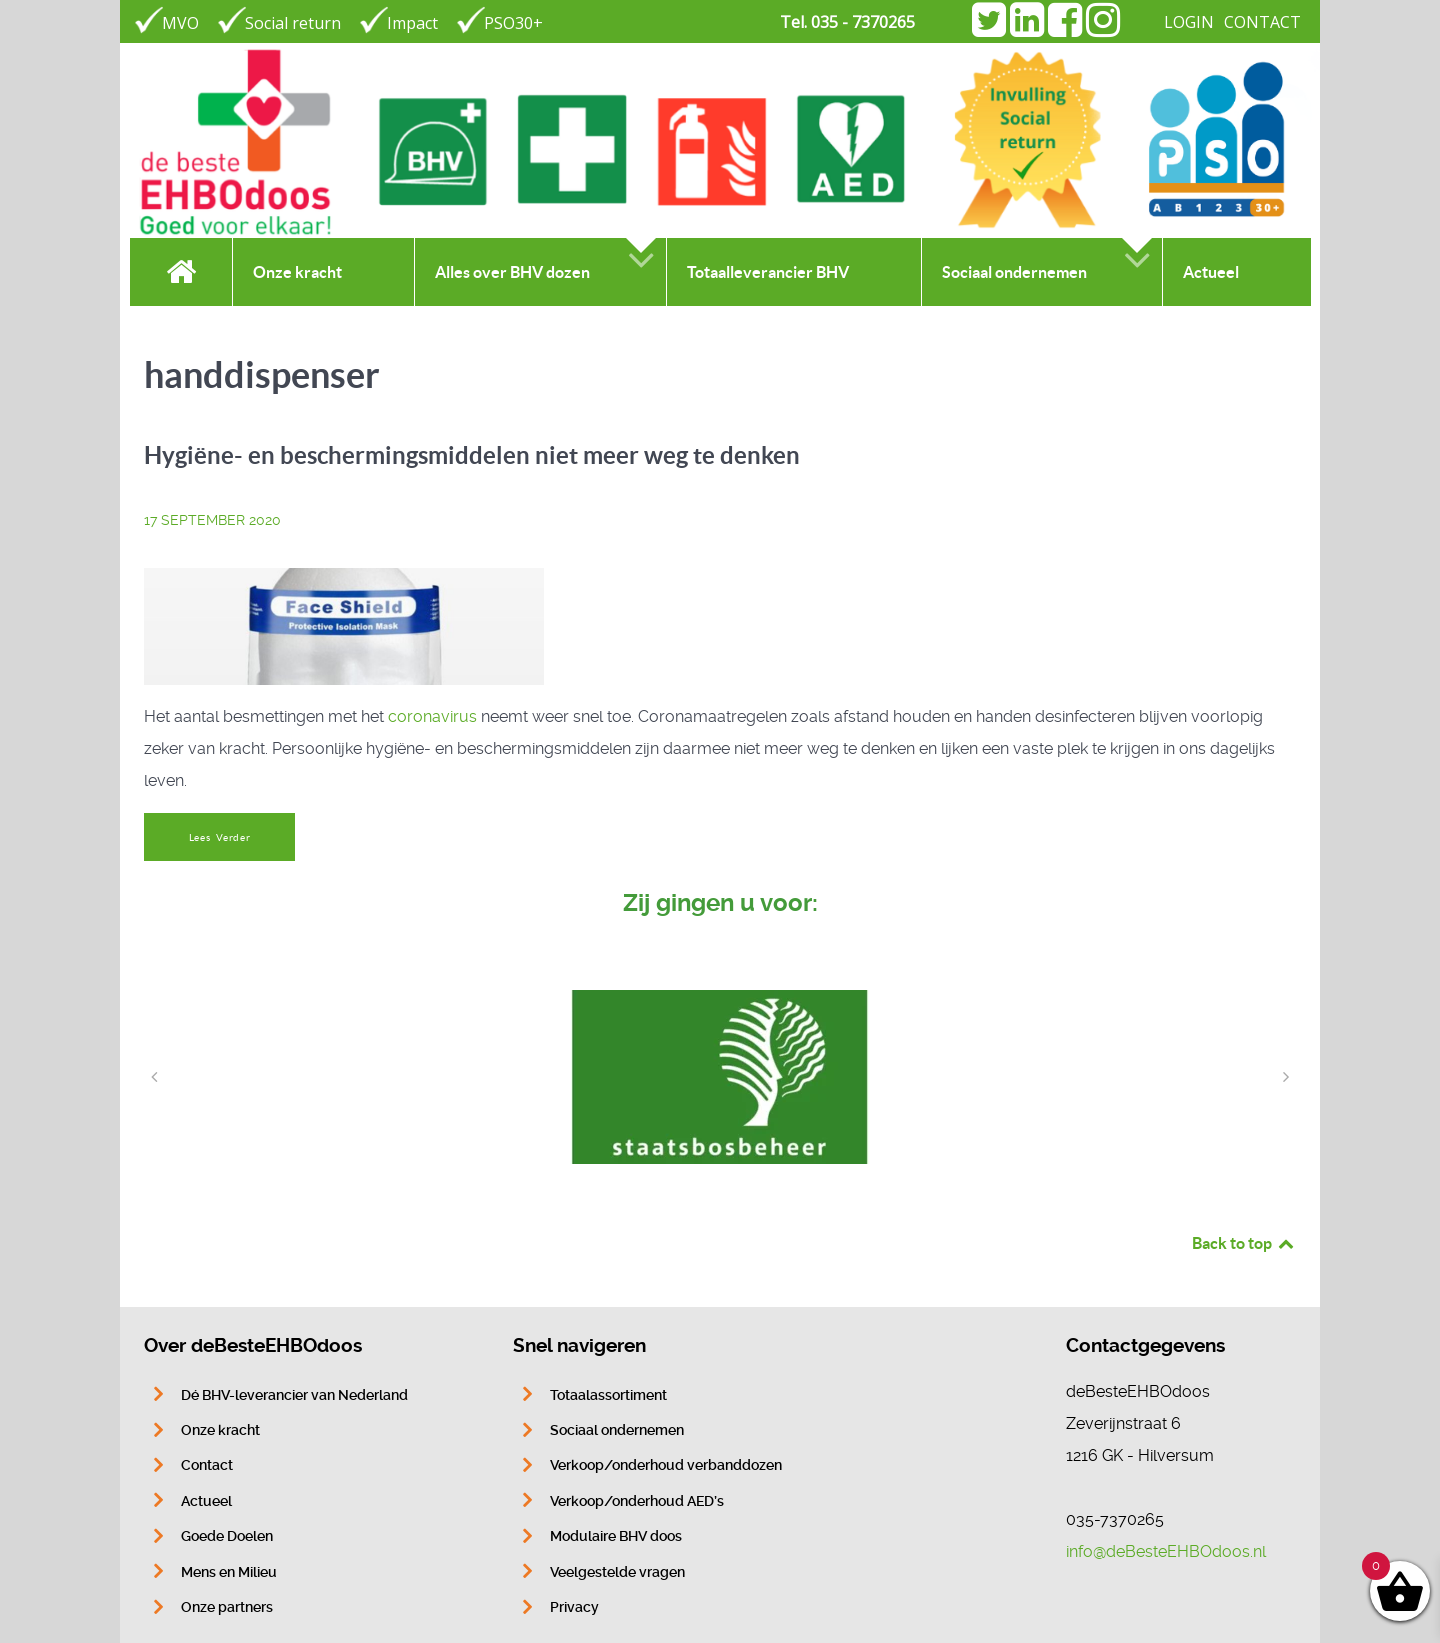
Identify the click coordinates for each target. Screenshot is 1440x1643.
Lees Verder (220, 837)
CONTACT (1262, 22)
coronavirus (432, 716)
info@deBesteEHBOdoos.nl (1166, 1551)
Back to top (1244, 1243)
